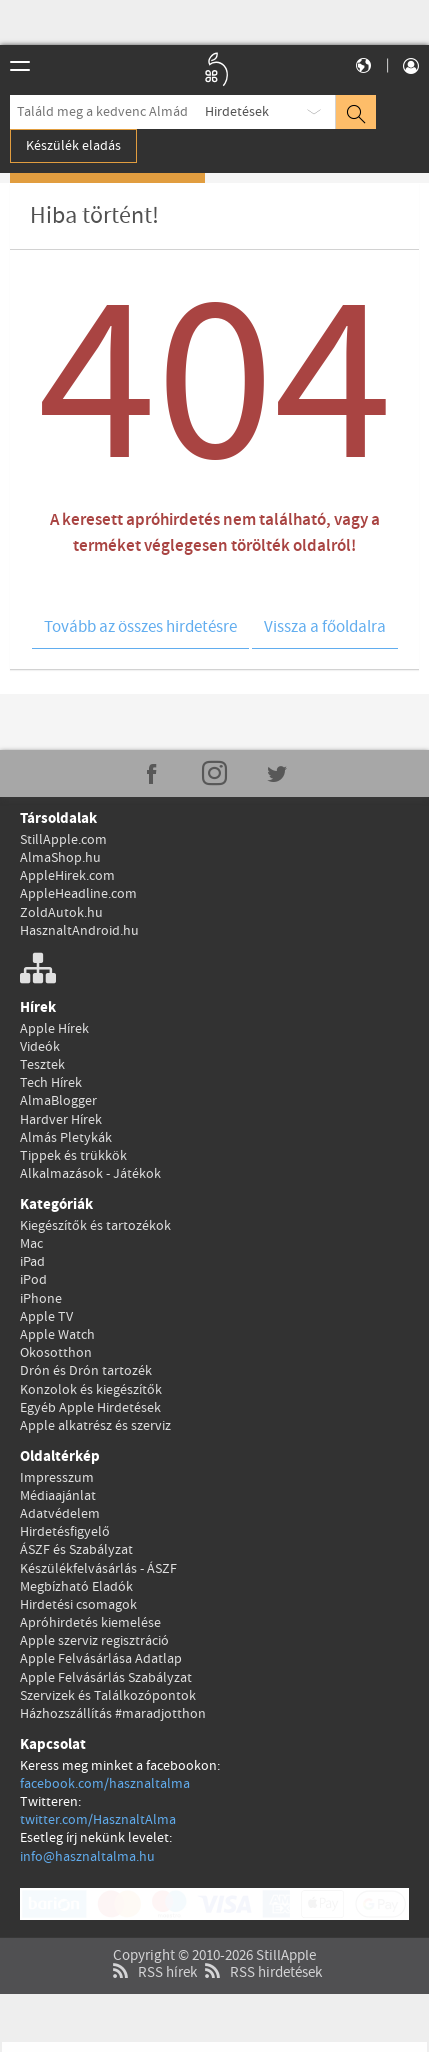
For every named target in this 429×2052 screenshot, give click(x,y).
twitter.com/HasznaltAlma (98, 1820)
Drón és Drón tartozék (86, 1371)
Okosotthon (56, 1353)
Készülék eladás (73, 146)
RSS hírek (152, 1947)
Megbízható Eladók (76, 1587)
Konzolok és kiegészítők (91, 1390)
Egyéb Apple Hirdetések (90, 1408)
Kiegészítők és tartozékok (95, 1226)
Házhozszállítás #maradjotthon (113, 1714)
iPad (32, 1262)
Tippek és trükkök (73, 1156)
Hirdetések (237, 112)
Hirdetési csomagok (78, 1605)
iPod (33, 1280)
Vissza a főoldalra (325, 627)
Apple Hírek (54, 1029)
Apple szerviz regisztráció (94, 1641)
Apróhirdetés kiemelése (90, 1623)
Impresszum (57, 1478)
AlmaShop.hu (60, 858)
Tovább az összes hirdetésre (140, 627)
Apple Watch (57, 1335)
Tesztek (42, 1065)
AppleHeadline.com (78, 894)
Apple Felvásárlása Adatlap (101, 1659)
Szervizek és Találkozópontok (108, 1696)
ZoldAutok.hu (61, 913)
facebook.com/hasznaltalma (105, 1784)
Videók (40, 1047)
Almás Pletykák (66, 1138)
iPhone (41, 1299)
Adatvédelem (60, 1514)
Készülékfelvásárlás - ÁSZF (98, 1569)
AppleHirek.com (67, 876)
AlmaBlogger (58, 1101)
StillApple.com (63, 840)
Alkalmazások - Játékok (90, 1174)
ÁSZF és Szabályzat (76, 1550)
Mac (31, 1244)
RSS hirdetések (261, 1947)
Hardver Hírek (61, 1120)
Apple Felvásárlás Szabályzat (106, 1678)
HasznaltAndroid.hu (79, 931)
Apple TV (46, 1317)
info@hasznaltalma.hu (87, 1857)
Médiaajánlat (58, 1496)
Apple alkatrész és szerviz (95, 1426)
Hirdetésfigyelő (65, 1532)
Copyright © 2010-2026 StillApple (214, 1930)
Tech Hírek (51, 1083)
